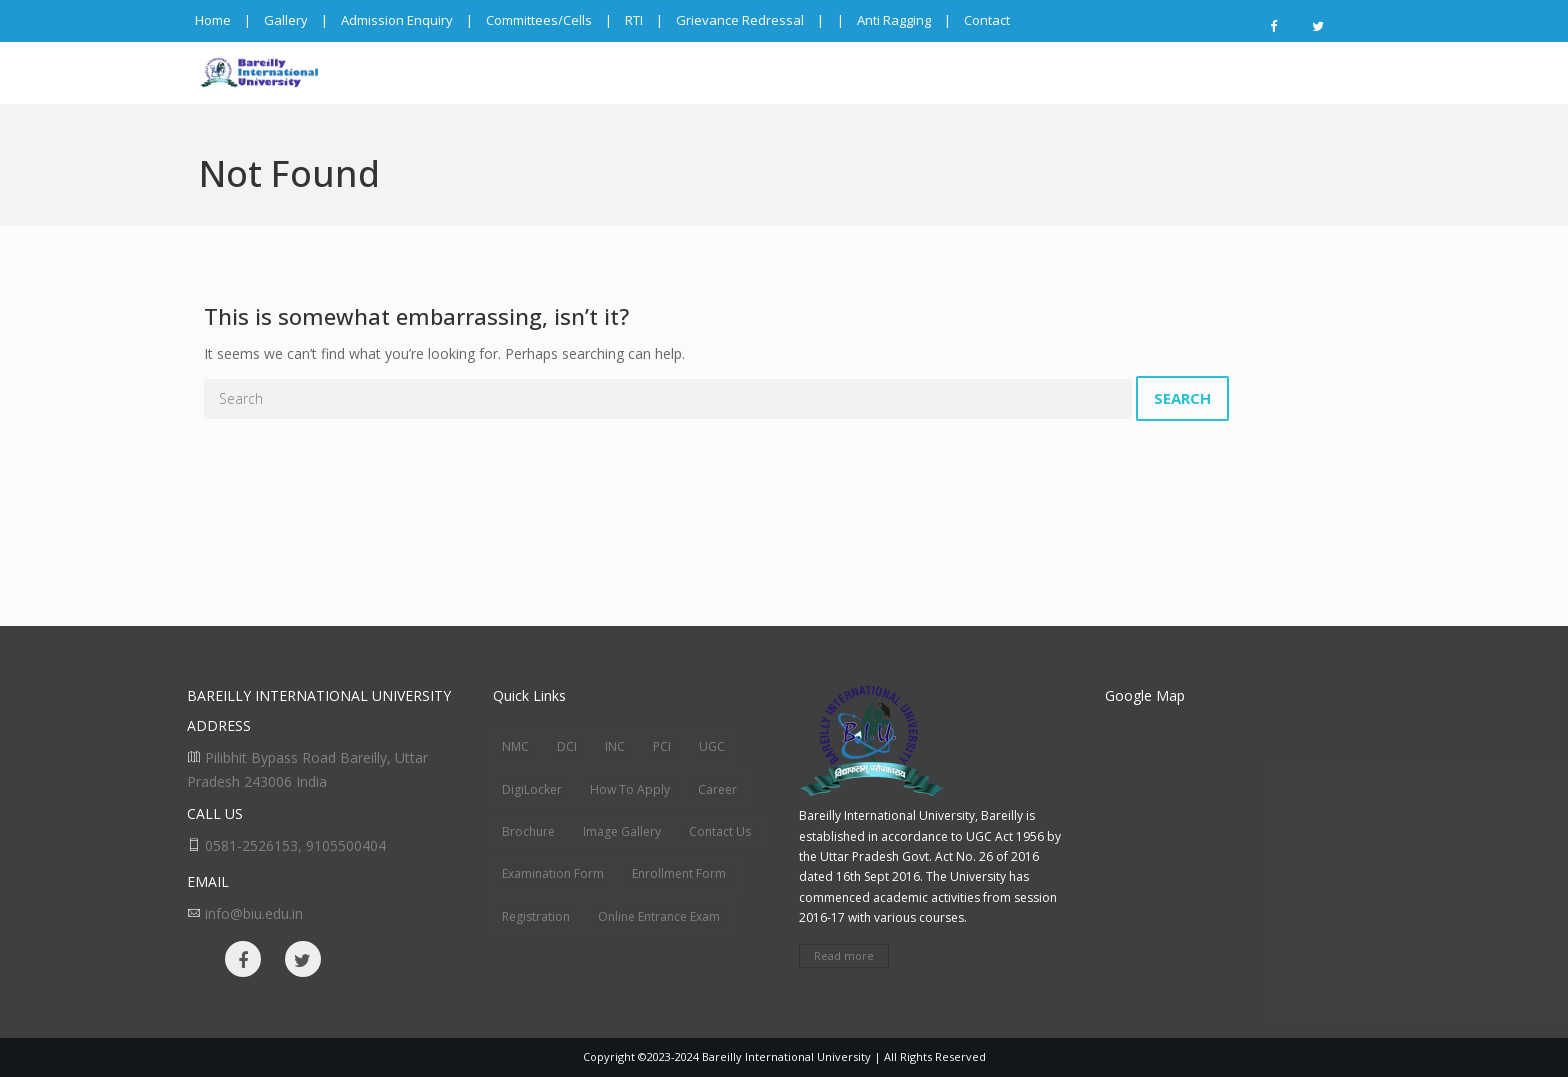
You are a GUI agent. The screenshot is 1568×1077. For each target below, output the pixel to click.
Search (1182, 398)
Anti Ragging (894, 20)
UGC (712, 746)
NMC (515, 746)
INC (615, 746)
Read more (844, 955)
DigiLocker (532, 789)
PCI (662, 746)
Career (717, 789)
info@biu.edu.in (254, 913)
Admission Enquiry (397, 20)
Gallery (286, 20)
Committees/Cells (539, 20)
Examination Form (553, 873)
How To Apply (630, 789)
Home (213, 20)
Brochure (528, 831)
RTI (634, 20)
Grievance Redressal (740, 20)
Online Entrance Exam (659, 916)
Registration (536, 916)
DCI (567, 746)
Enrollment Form (679, 873)
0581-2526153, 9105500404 (295, 845)
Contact (987, 20)
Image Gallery (622, 831)
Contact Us (720, 831)
